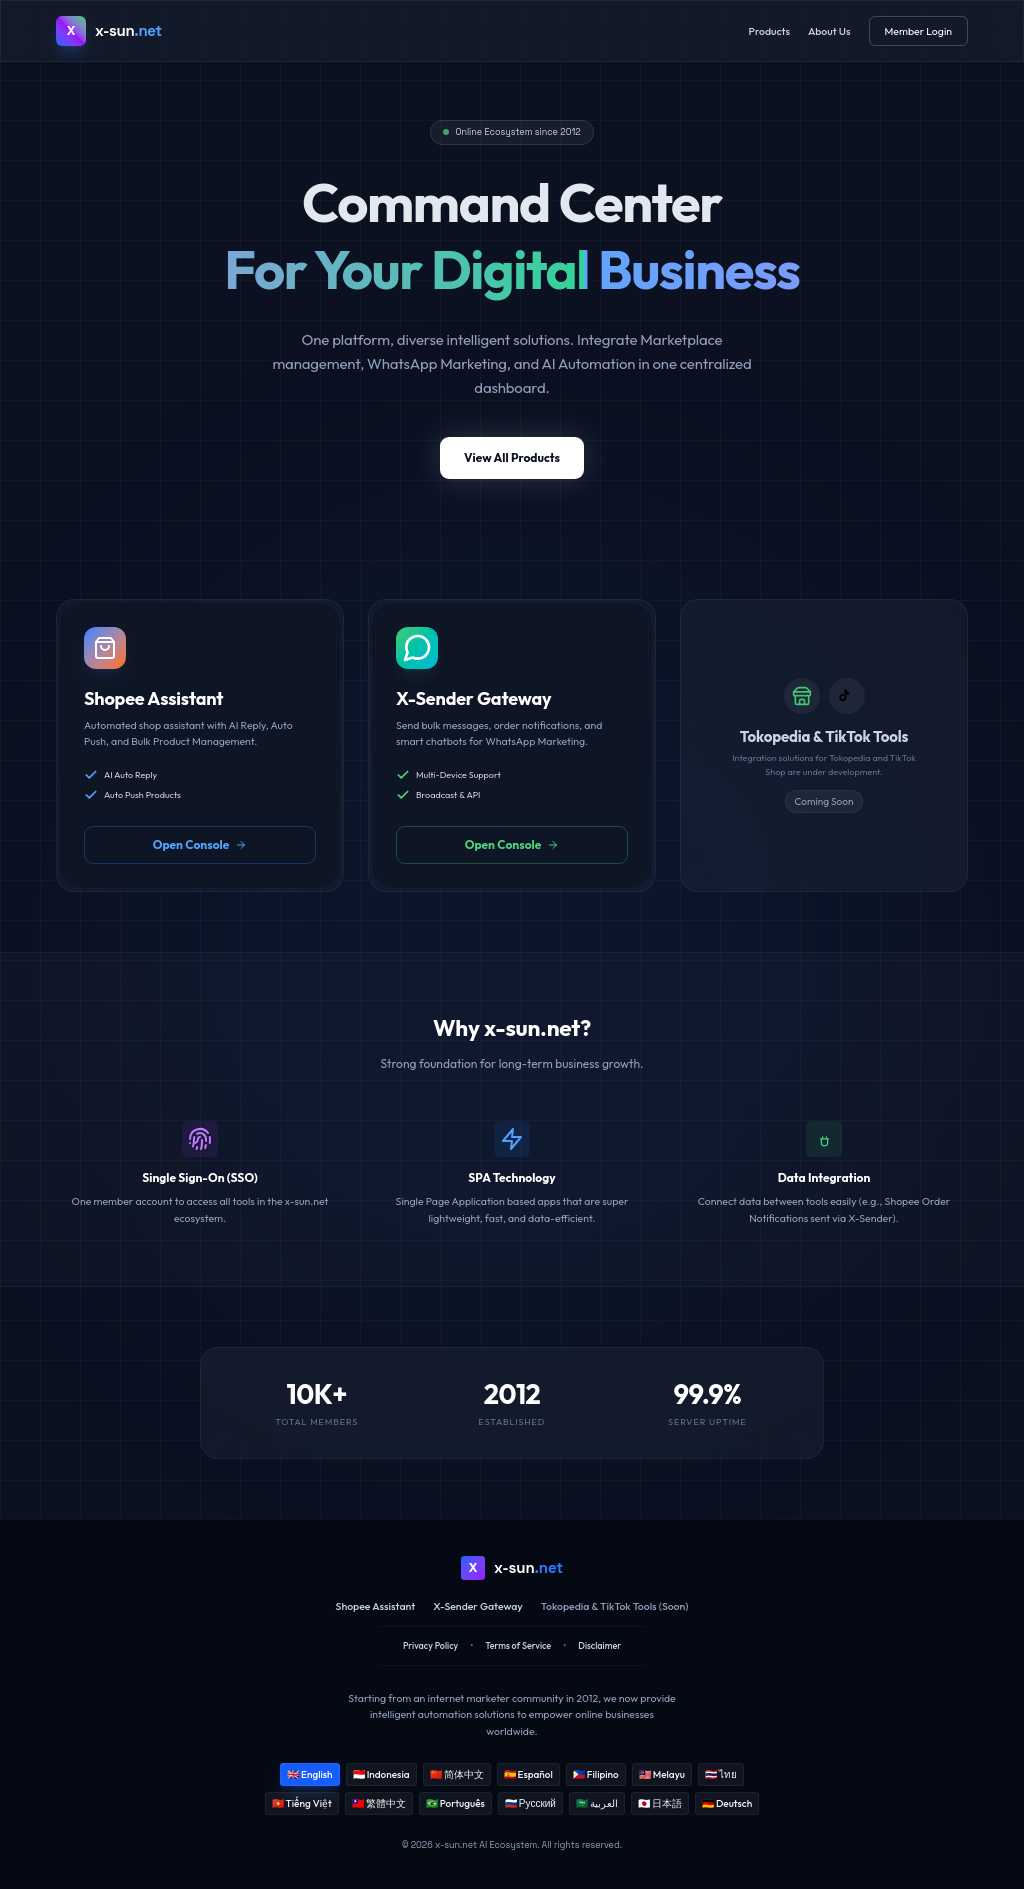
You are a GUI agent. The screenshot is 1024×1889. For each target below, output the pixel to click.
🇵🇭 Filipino (596, 1774)
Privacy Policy (430, 1645)
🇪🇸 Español (528, 1774)
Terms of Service (518, 1645)
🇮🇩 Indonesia (381, 1774)
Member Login (918, 31)
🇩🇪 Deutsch (727, 1803)
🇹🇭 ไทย (721, 1774)
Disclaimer (599, 1645)
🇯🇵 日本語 (660, 1803)
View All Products (512, 457)
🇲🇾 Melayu (662, 1774)
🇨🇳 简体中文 (457, 1774)
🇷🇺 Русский (530, 1803)
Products (769, 31)
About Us (829, 31)
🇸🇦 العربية (597, 1803)
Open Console (200, 844)
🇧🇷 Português (455, 1803)
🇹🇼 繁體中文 (379, 1803)
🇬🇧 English (310, 1774)
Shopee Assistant (376, 1606)
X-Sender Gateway (478, 1606)
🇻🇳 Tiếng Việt (302, 1803)
